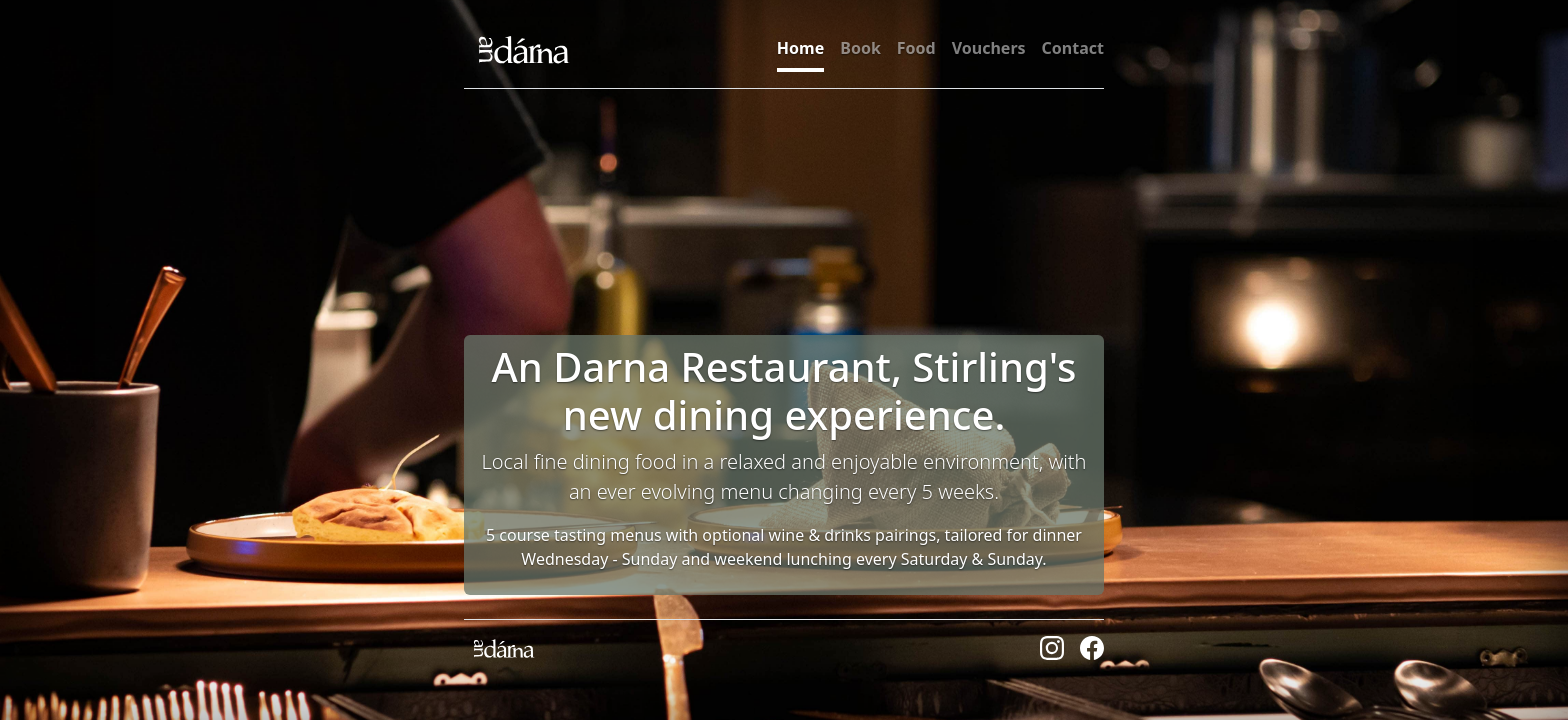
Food (916, 48)
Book (860, 48)
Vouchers (989, 48)
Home (800, 48)
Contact (1073, 48)
